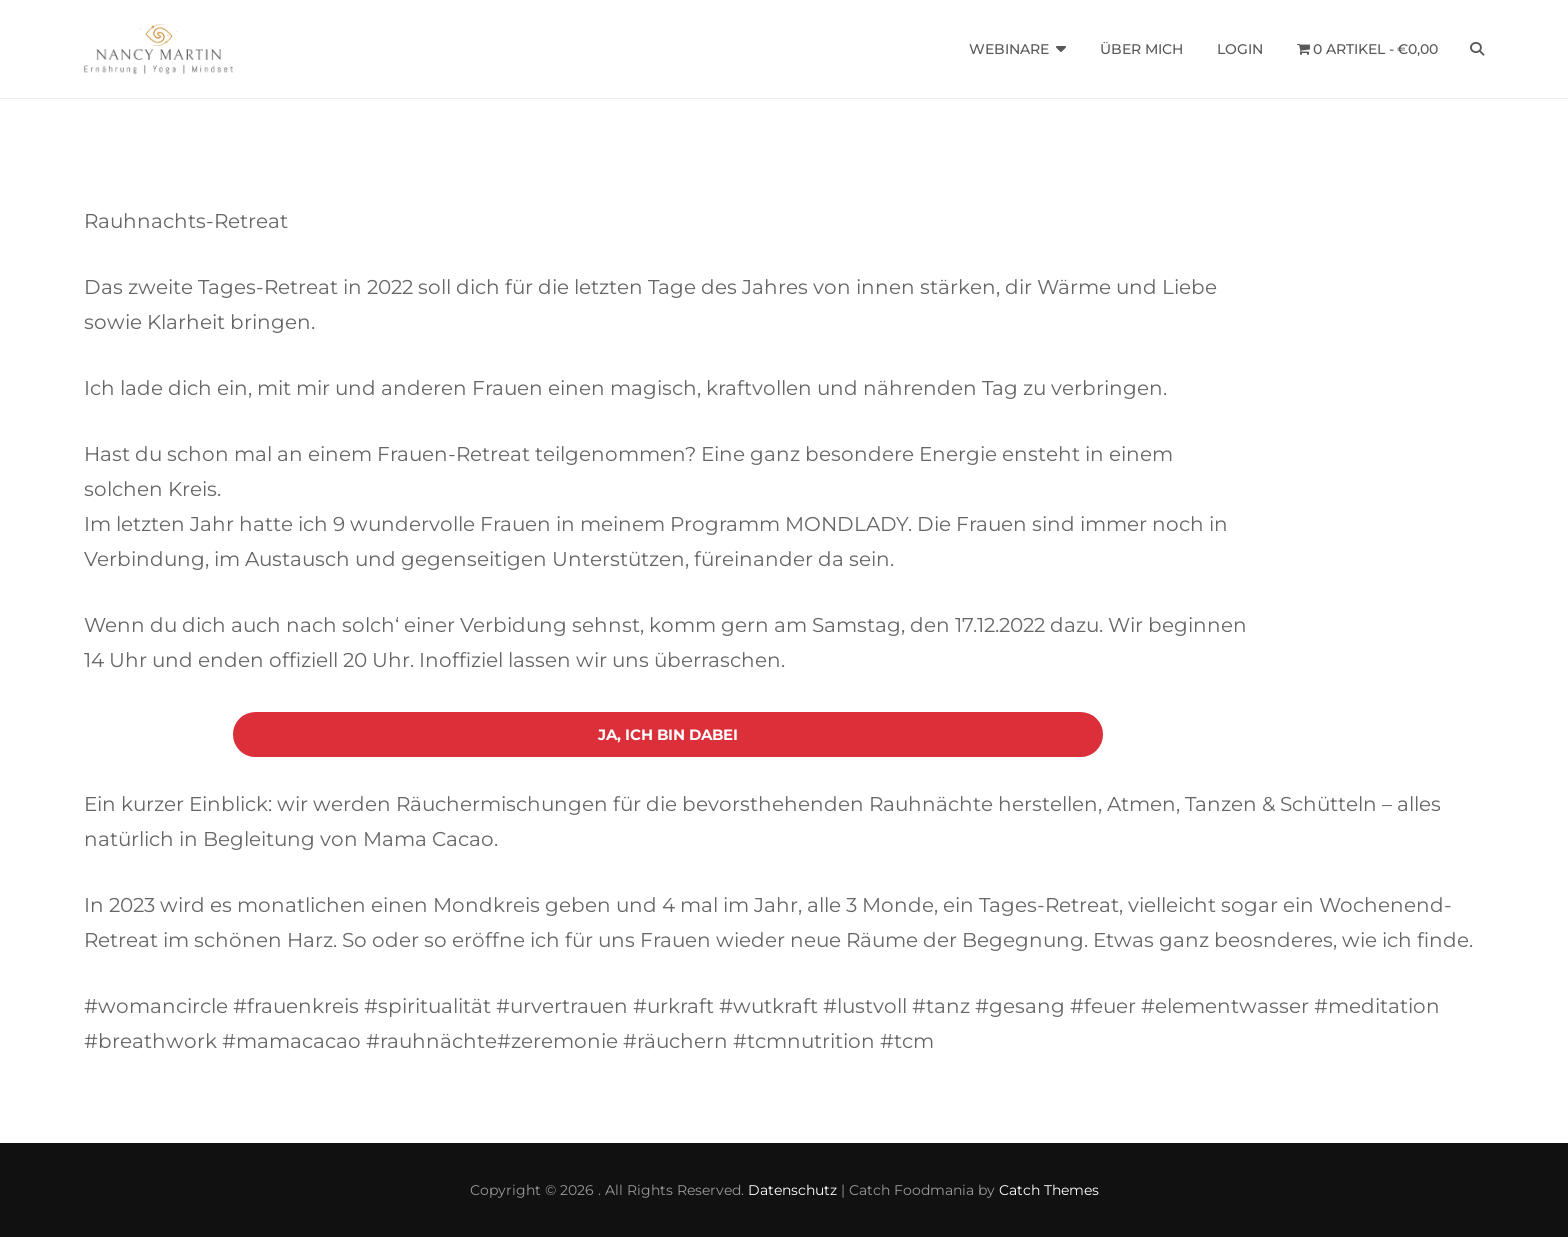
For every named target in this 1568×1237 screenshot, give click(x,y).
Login (1240, 49)
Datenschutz (792, 1190)
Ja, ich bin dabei (668, 734)
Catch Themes (1049, 1190)
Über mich (1141, 49)
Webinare (1009, 49)
